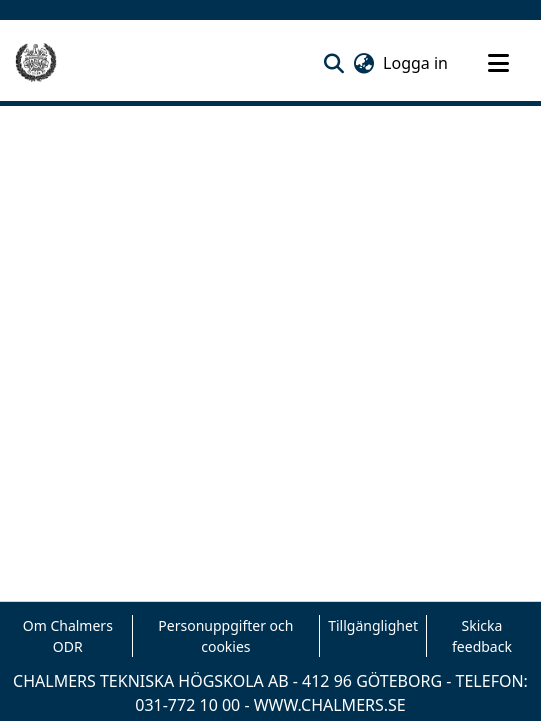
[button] (333, 63)
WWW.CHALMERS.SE (330, 705)
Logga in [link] (416, 63)
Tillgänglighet (373, 625)
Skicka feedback (482, 636)
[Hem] (36, 63)
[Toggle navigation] (498, 63)
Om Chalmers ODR (68, 636)
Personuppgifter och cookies (225, 636)
